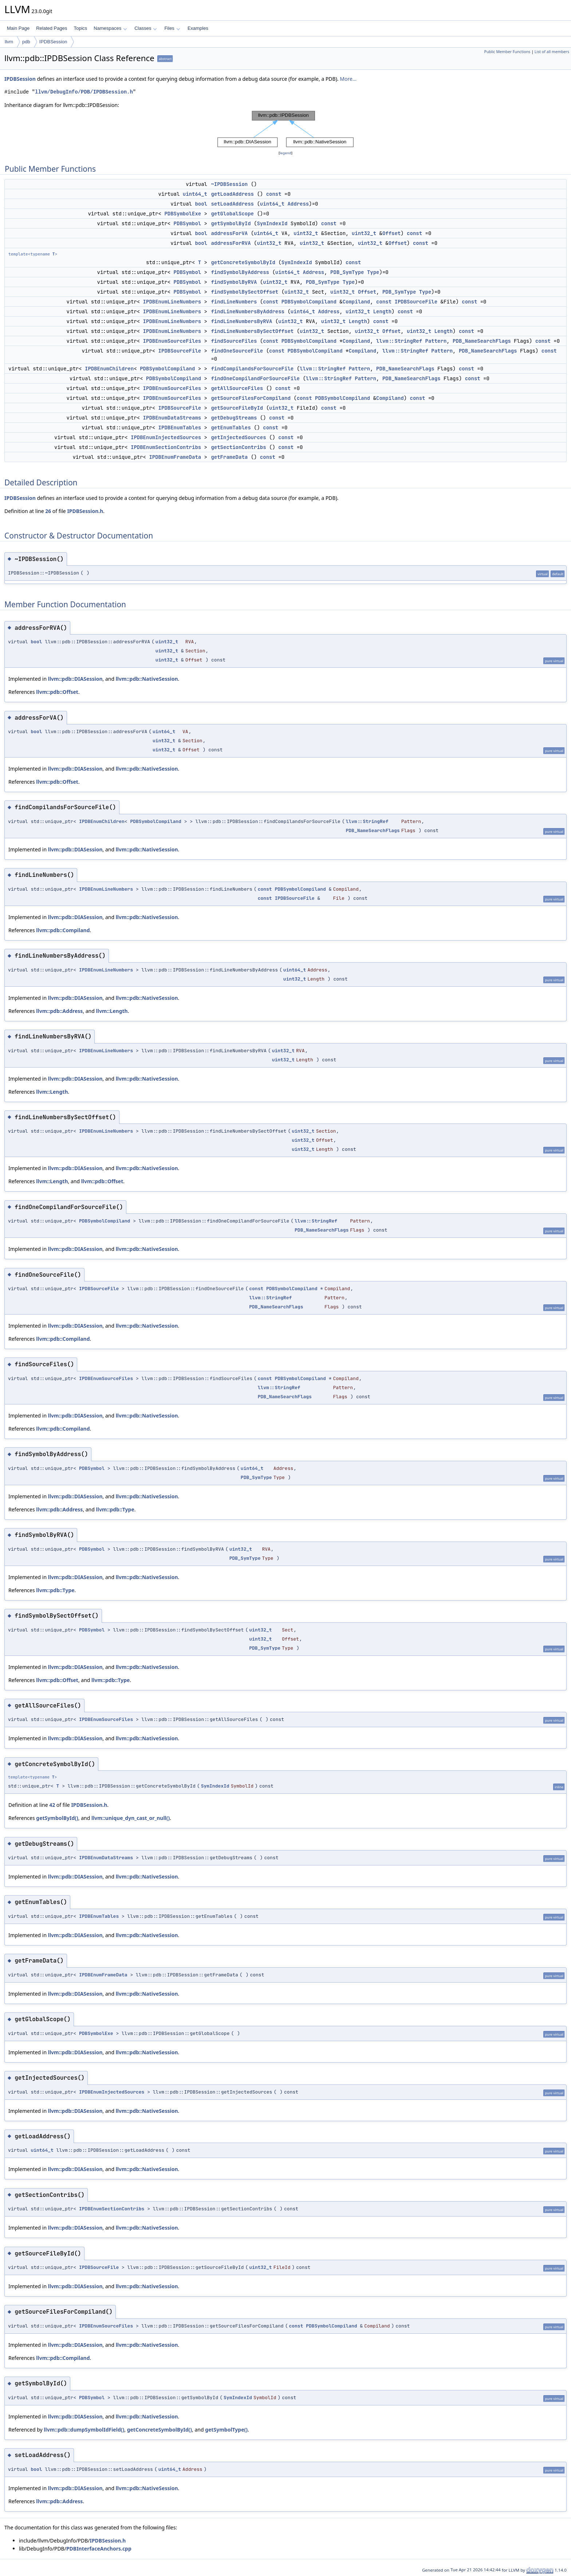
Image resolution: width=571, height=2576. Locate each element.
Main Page (18, 28)
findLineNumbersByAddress (247, 311)
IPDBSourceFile (415, 301)
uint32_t (306, 233)
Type (373, 272)
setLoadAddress (232, 203)
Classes (145, 28)
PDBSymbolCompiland (308, 301)
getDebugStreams (234, 417)
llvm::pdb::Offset (57, 691)
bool (201, 203)
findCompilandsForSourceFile (252, 368)
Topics (80, 28)
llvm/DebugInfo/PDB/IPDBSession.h (84, 91)
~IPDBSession (229, 184)
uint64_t (195, 194)
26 (48, 511)
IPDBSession (53, 41)
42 (52, 1804)
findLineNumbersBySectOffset (252, 331)
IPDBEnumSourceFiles (172, 341)
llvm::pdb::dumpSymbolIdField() (84, 2429)
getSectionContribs (238, 447)
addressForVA (229, 233)
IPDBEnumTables (179, 427)
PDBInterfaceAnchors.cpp (98, 2548)
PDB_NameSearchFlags (482, 341)
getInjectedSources (238, 437)
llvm (9, 41)
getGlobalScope (232, 213)
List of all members (552, 51)
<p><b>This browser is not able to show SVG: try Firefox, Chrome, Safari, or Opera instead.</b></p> (285, 129)
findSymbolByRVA (234, 282)
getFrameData (229, 457)
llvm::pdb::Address (59, 1010)
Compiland (356, 301)
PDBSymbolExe (182, 213)
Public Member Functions (507, 51)
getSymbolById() (57, 1817)
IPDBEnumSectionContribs (166, 447)
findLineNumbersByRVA (241, 321)
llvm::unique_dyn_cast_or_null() (130, 1817)
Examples (198, 28)
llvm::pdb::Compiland (63, 930)
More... (348, 78)
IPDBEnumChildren (109, 368)
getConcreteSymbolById (243, 262)
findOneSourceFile (237, 350)
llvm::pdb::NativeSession (147, 678)
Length (382, 311)
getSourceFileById (237, 408)
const (273, 194)
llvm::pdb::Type (115, 1509)
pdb (26, 41)
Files (172, 28)
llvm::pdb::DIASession (75, 678)
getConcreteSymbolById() (159, 2429)
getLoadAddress (232, 194)
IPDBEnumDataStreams (172, 417)
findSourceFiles (234, 341)
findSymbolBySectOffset (244, 292)
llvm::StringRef (399, 341)
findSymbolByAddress (240, 272)
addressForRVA (231, 243)
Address (298, 203)
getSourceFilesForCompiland (250, 398)
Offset (391, 233)
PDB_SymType (347, 272)
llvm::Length (112, 1010)
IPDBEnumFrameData (175, 457)
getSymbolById (231, 223)
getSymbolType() (226, 2429)
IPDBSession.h (85, 511)
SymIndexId (272, 223)
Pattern (435, 341)
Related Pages (51, 28)
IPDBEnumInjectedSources (166, 437)
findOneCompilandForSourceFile (255, 378)
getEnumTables (231, 427)
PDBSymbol (187, 223)
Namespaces (110, 28)
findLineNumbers (234, 301)
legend (285, 153)
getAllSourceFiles (237, 388)
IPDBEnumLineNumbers (172, 301)
